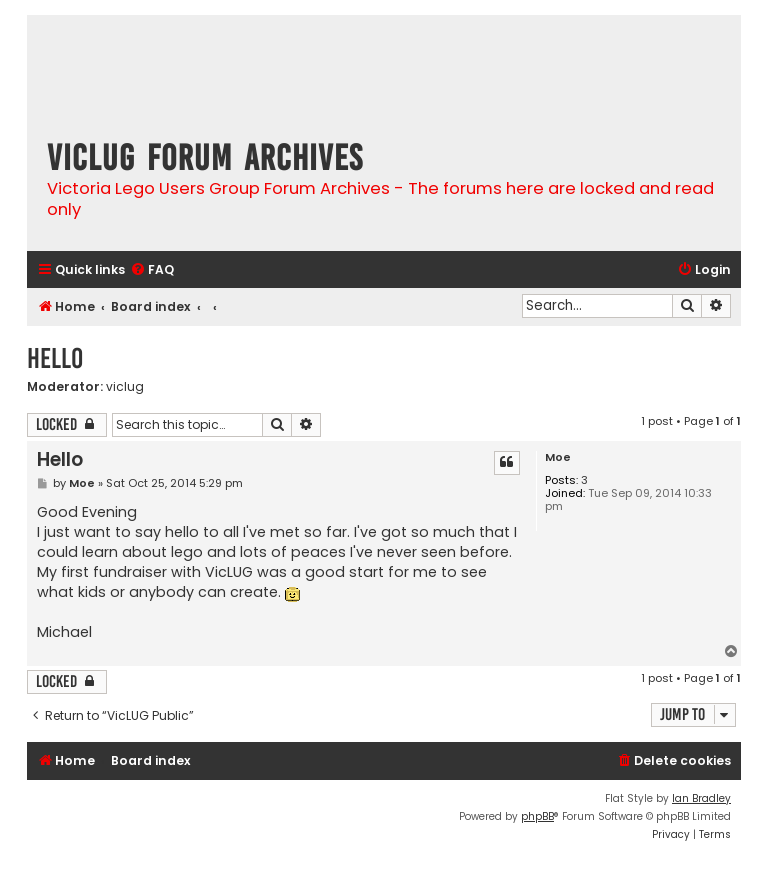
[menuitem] (152, 270)
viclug (125, 387)
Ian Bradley (701, 798)
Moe (558, 457)
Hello (55, 358)
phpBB (537, 816)
